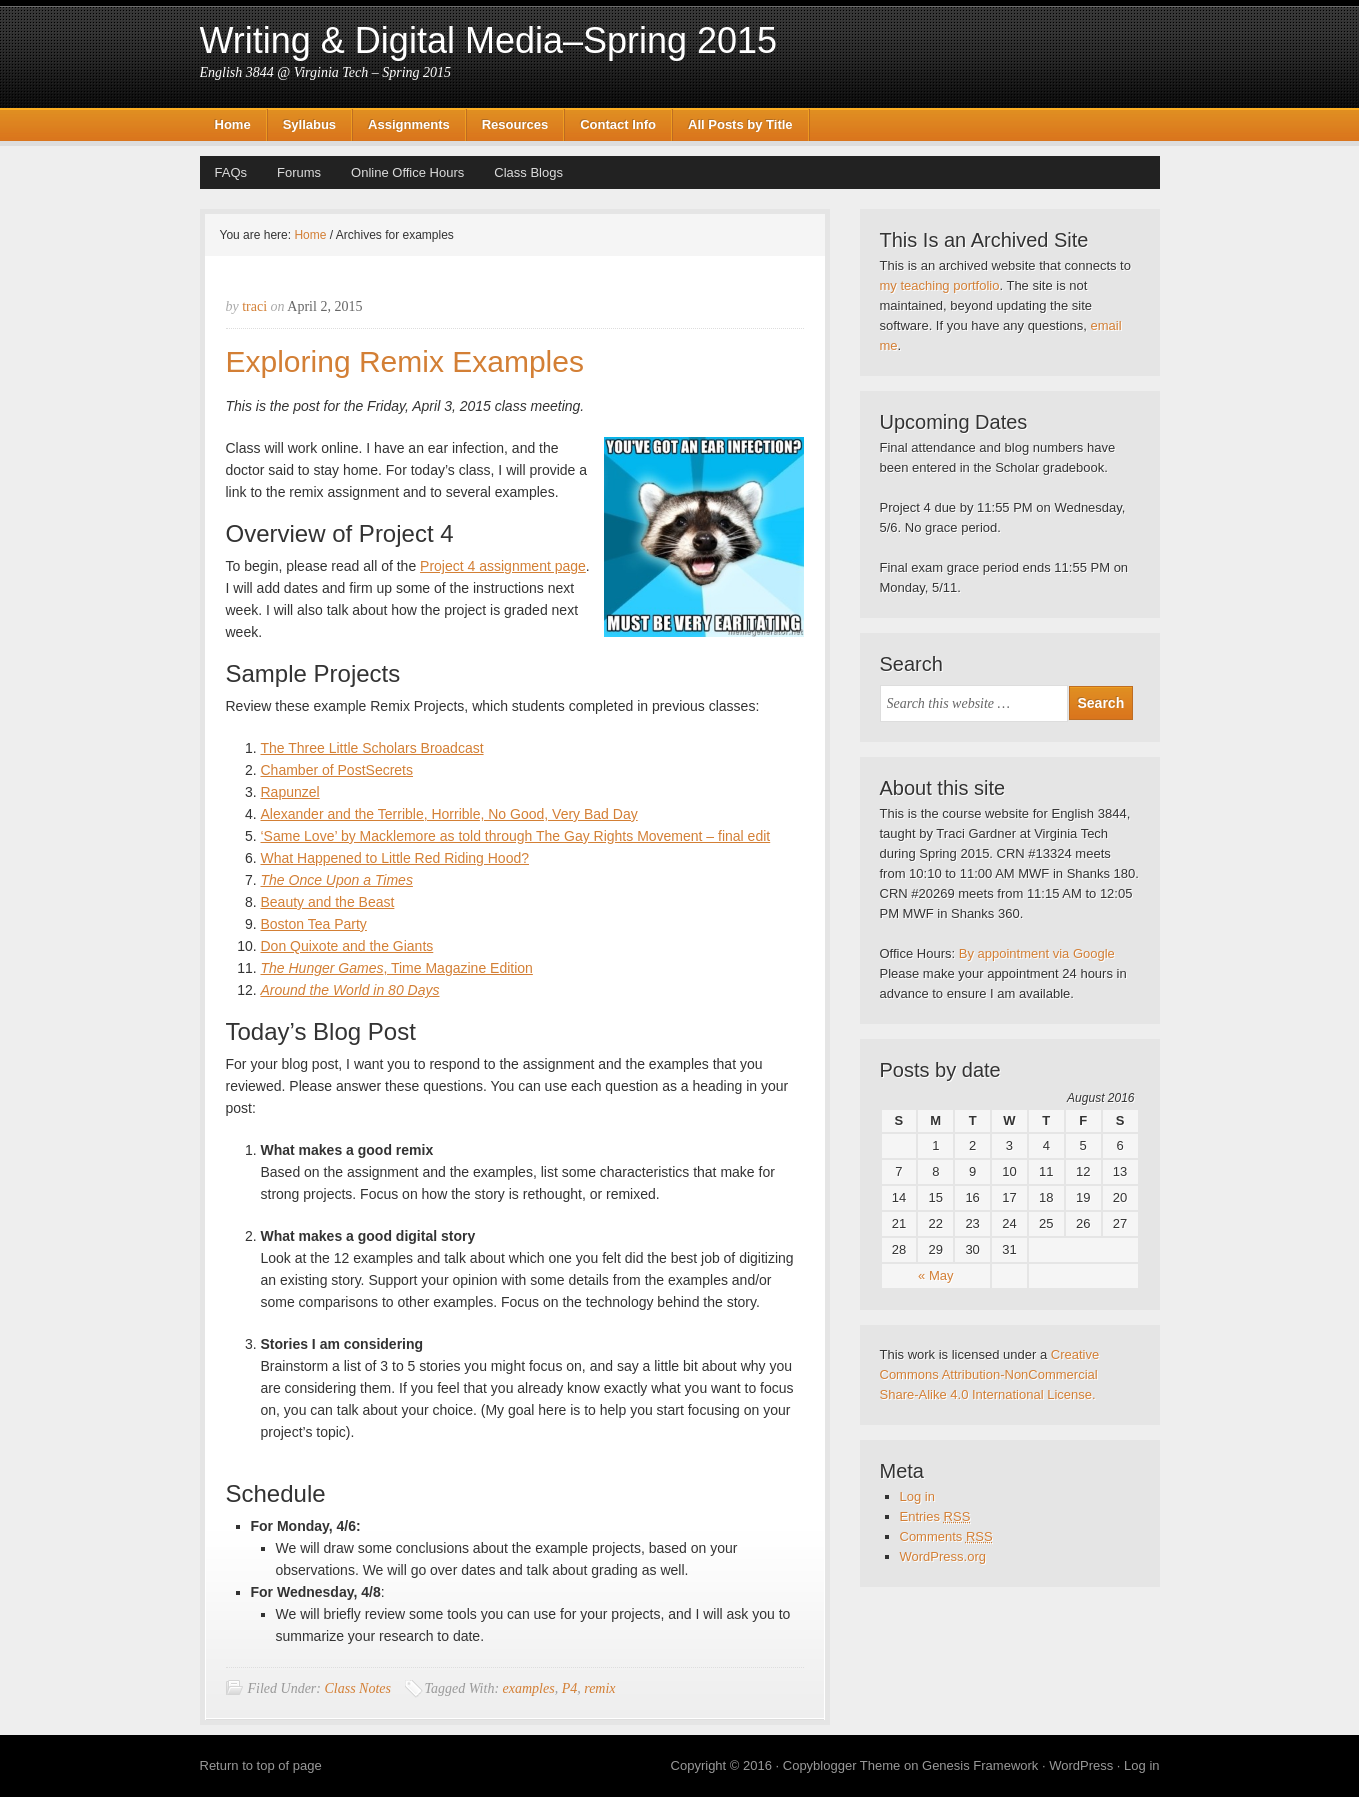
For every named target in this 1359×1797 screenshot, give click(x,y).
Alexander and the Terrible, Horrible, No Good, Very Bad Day (449, 814)
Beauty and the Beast (328, 902)
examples (529, 1688)
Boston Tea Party (314, 924)
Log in (917, 1496)
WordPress (1081, 1765)
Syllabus (309, 124)
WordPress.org (943, 1556)
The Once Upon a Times (337, 880)
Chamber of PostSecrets (337, 770)
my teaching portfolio (940, 285)
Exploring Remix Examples (405, 361)
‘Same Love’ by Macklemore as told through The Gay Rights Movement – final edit (516, 836)
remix (599, 1688)
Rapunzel (290, 792)
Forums (299, 172)
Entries (935, 1516)
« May (935, 1275)
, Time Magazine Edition (397, 968)
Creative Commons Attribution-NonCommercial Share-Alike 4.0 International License (990, 1374)
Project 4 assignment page (503, 566)
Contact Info (618, 124)
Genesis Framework (980, 1765)
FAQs (231, 172)
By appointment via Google (1037, 953)
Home (233, 124)
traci (254, 306)
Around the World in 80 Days (350, 990)
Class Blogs (528, 172)
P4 (570, 1688)
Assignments (409, 124)
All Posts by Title (740, 124)
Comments (946, 1536)
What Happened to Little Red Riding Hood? (395, 858)
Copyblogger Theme (842, 1765)
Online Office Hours (407, 172)
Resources (515, 124)
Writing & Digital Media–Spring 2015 (489, 40)
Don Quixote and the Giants (347, 946)
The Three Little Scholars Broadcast (372, 748)
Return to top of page (261, 1765)
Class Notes (357, 1688)
